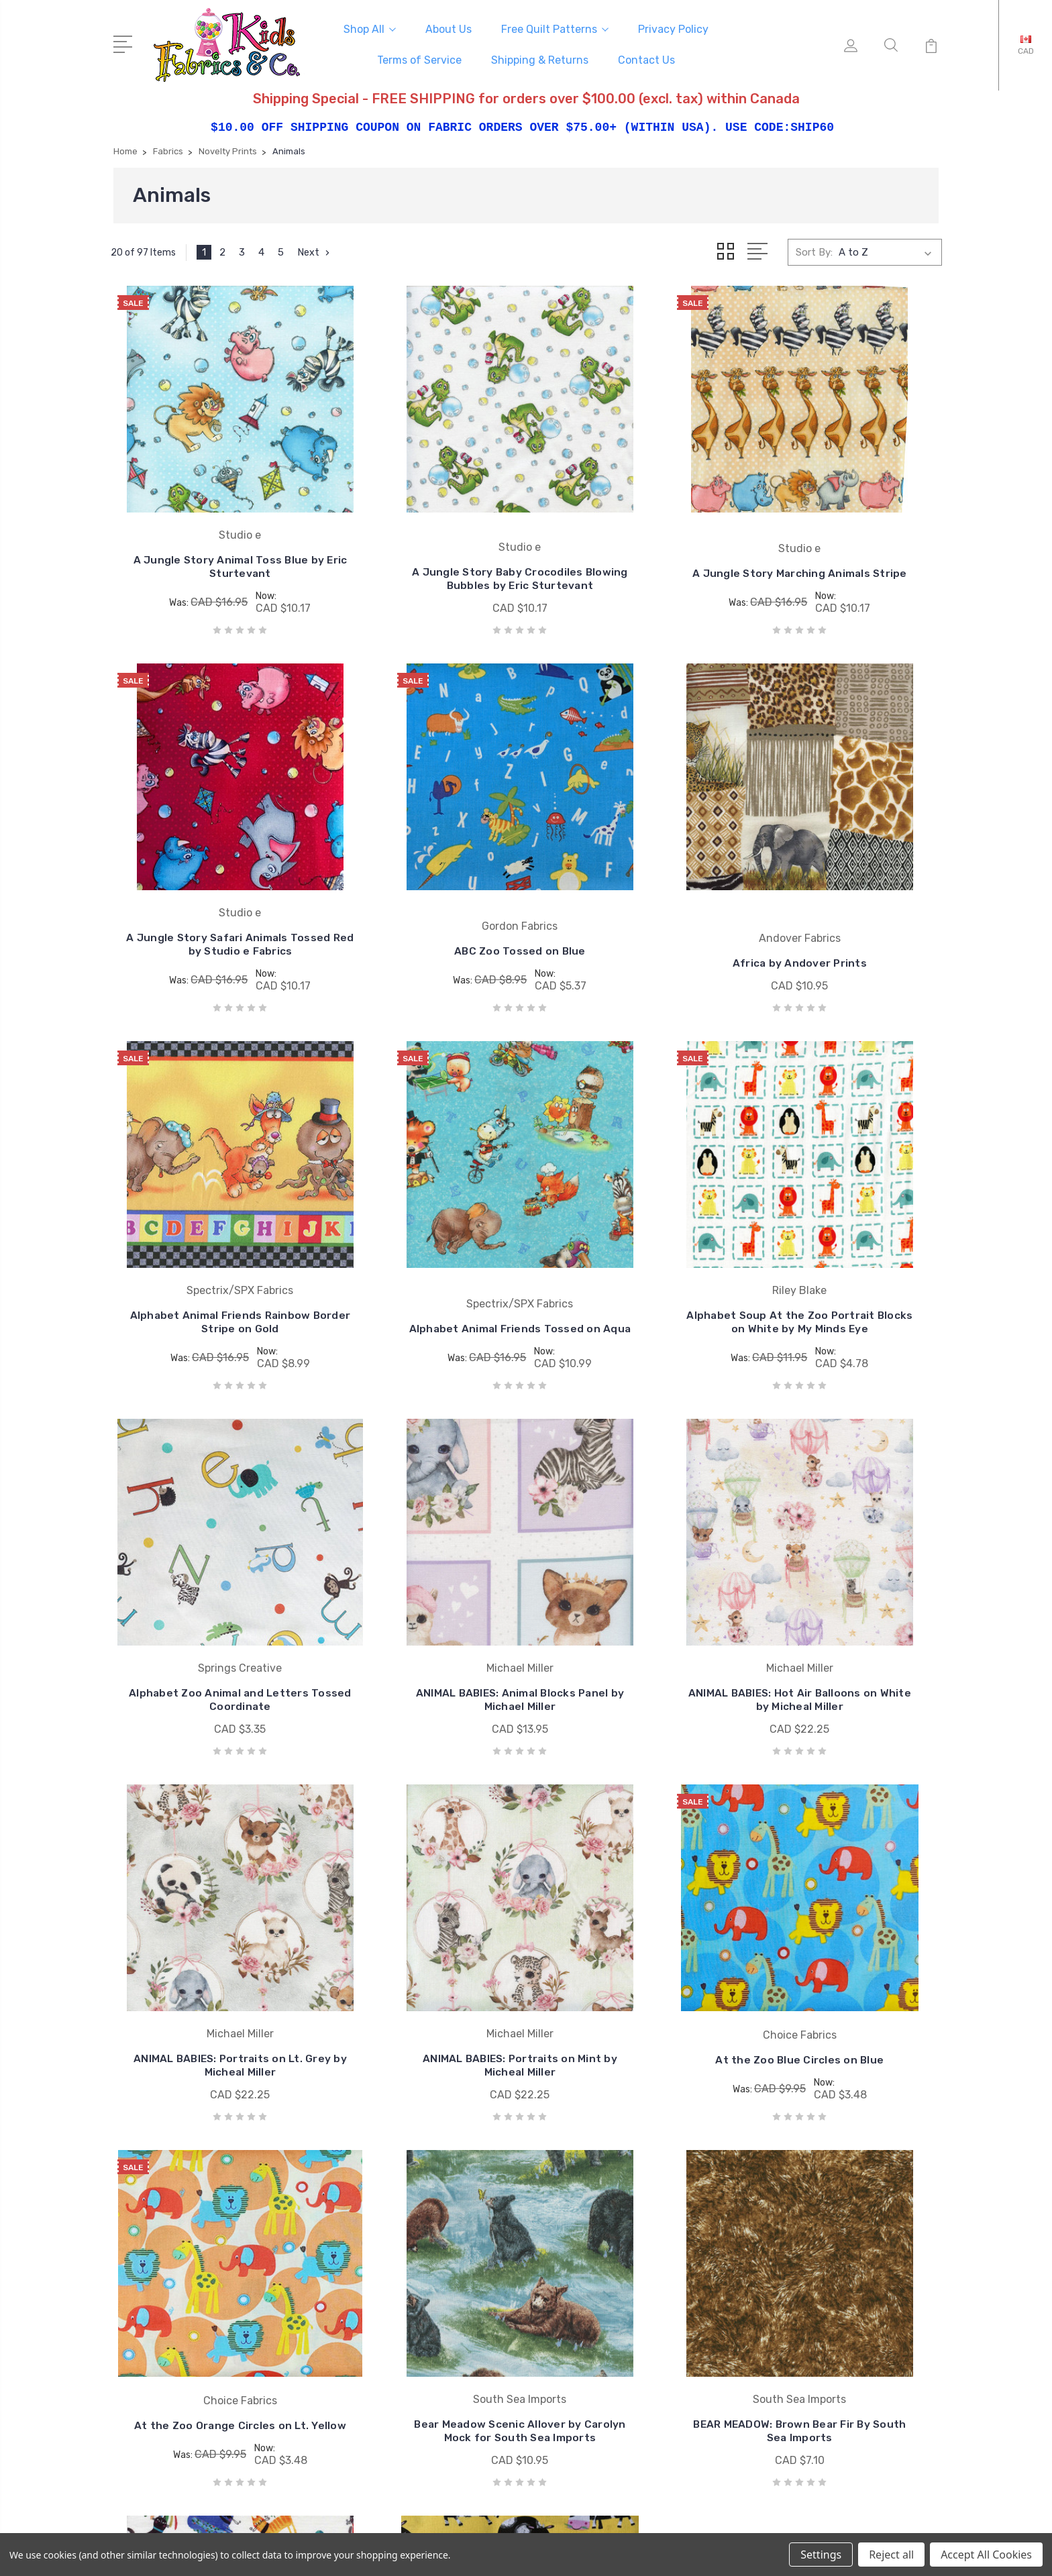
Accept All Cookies (986, 2554)
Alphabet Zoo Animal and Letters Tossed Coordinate (419, 1269)
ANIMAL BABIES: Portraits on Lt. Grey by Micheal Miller (207, 1613)
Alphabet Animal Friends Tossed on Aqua (845, 900)
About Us (448, 27)
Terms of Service (419, 58)
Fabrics (811, 2177)
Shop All (370, 27)
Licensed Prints (830, 2197)
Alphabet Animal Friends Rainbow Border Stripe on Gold (632, 893)
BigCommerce (319, 2529)
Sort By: (814, 250)
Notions (812, 2277)
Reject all (891, 2554)
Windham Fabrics (609, 2277)
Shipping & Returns (539, 58)
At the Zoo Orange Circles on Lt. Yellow (845, 1601)
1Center (921, 2529)
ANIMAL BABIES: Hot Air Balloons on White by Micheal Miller (845, 1262)
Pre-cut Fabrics (830, 2217)
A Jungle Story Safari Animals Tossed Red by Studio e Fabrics (845, 536)
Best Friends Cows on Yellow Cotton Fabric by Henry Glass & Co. (845, 1951)
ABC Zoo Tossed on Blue (207, 906)
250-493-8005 (168, 2189)
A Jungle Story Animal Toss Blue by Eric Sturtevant (207, 543)
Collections (820, 2237)
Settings (820, 2554)
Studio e (589, 2257)
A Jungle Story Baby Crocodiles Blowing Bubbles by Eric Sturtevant (419, 548)
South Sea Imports (614, 2217)
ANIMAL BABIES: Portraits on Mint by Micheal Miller (419, 1613)
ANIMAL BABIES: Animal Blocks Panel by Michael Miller (632, 1269)
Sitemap (381, 2529)
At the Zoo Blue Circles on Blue (632, 1601)
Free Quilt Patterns (555, 27)
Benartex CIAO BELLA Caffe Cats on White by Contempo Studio (632, 1951)
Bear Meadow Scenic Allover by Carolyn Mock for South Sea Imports (206, 1951)
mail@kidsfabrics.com (183, 2213)
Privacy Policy (673, 27)
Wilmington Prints (611, 2197)
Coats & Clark (601, 2177)
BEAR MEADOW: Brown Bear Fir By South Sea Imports (420, 1958)
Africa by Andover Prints (419, 918)
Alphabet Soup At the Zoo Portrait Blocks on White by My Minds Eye (207, 1250)
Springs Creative (608, 2237)
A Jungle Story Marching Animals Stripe (633, 543)
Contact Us (646, 58)
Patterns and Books (841, 2298)
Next (315, 249)
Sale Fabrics (821, 2257)
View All (589, 2298)
